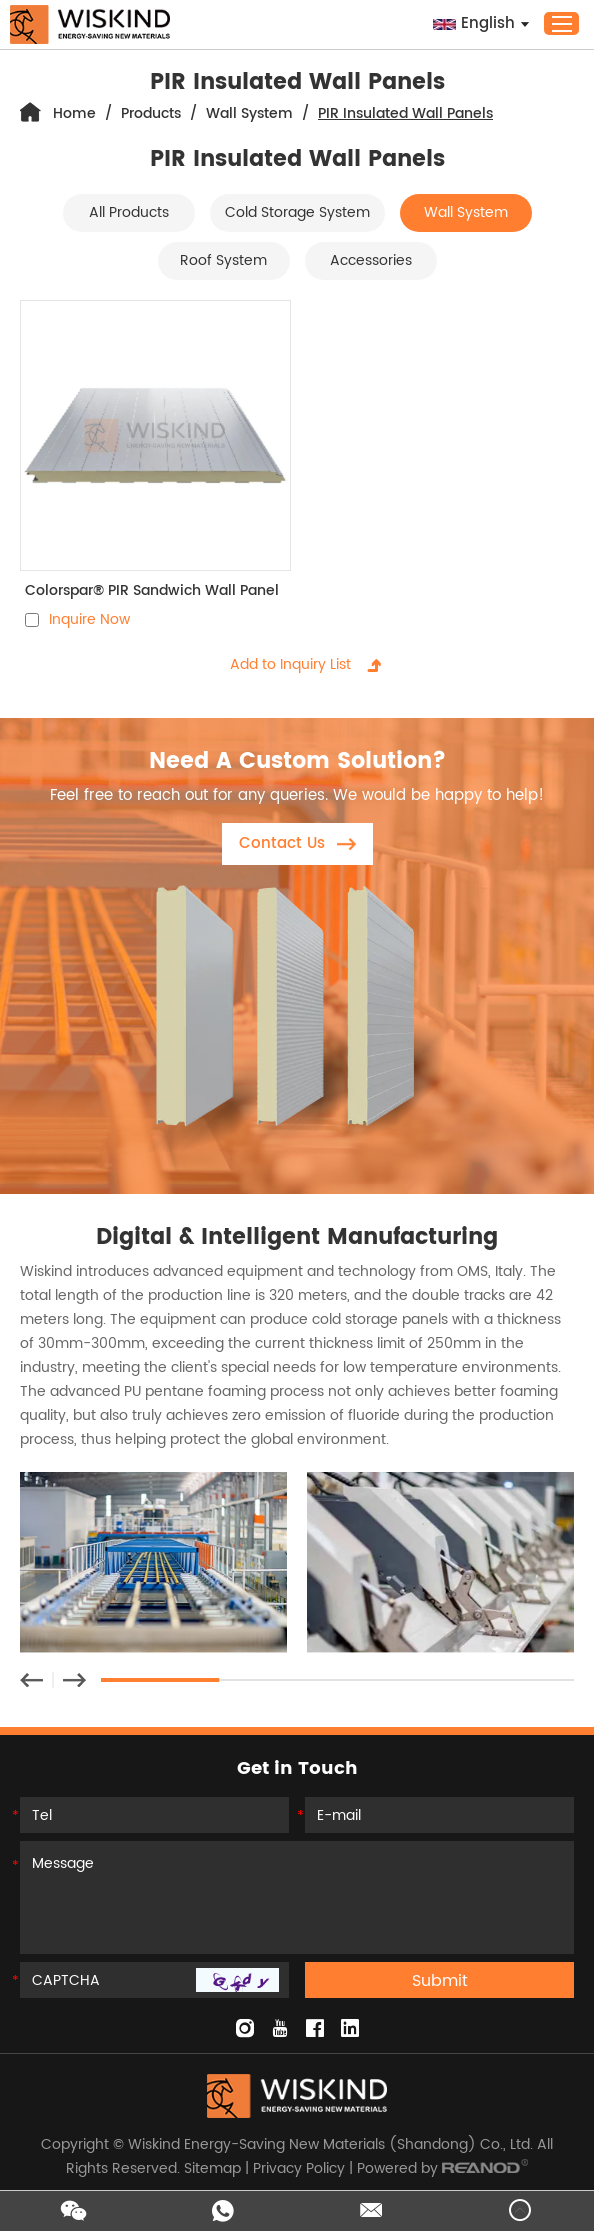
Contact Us (297, 843)
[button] (31, 1680)
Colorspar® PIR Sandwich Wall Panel (152, 590)
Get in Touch (297, 1769)
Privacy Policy (299, 2168)
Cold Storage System (297, 212)
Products (151, 113)
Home (74, 113)
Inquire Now (89, 619)
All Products (129, 212)
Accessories (371, 260)
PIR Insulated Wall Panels (405, 113)
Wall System (249, 113)
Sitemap (212, 2168)
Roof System (223, 260)
